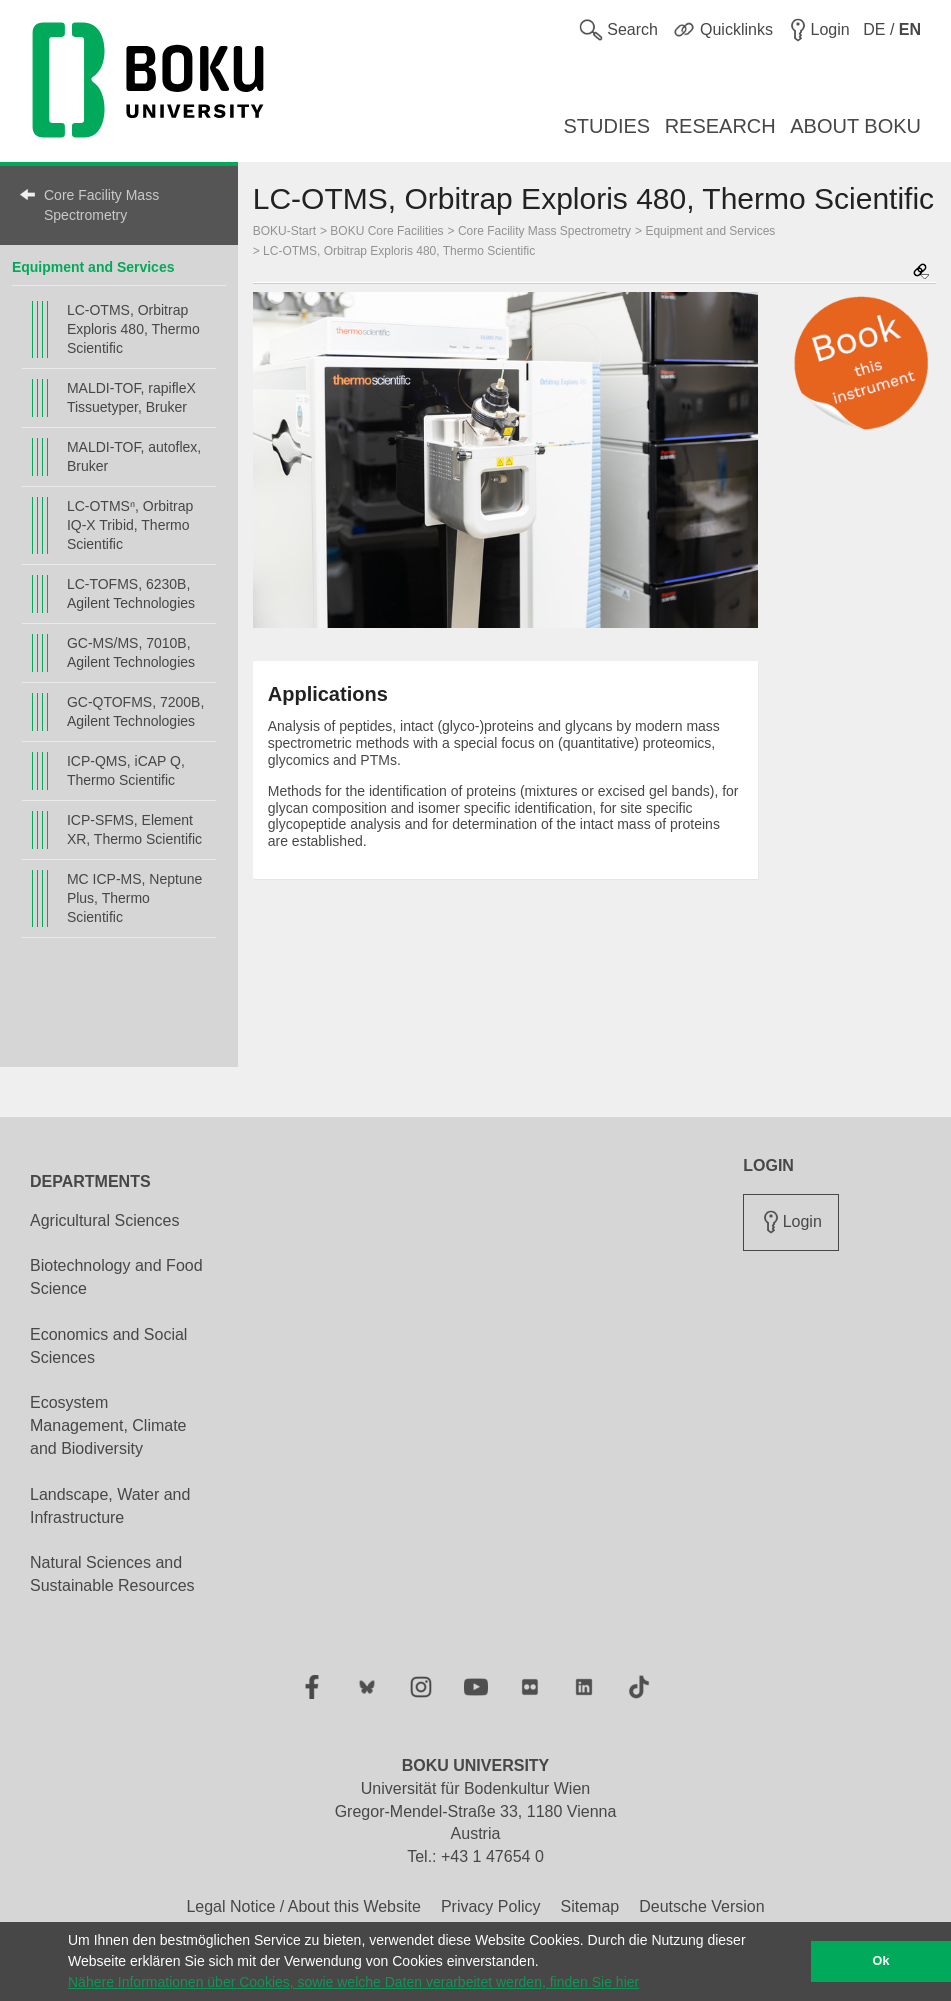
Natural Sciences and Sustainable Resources (112, 1574)
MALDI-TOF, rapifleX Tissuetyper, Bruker (131, 397)
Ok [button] (881, 1961)
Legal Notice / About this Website (303, 1906)
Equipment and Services (93, 267)
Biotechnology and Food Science (116, 1277)
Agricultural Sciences (104, 1220)
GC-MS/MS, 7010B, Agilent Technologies (131, 652)
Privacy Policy (491, 1906)
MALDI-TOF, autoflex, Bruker (134, 456)
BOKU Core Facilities (386, 231)
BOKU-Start (284, 231)
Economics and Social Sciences (108, 1346)
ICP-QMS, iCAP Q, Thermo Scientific (126, 770)
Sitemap (589, 1906)
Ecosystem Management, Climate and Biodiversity (108, 1425)
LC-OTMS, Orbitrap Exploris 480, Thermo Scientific (133, 329)
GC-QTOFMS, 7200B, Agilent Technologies (135, 711)
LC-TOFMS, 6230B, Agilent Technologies (131, 593)
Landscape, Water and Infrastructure (110, 1506)
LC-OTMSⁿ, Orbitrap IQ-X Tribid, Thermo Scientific (130, 525)
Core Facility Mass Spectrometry (101, 205)
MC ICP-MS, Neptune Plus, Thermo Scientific (134, 898)
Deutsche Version (701, 1906)
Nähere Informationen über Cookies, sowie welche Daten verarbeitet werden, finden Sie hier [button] (353, 1982)
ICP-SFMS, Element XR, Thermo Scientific (134, 829)
